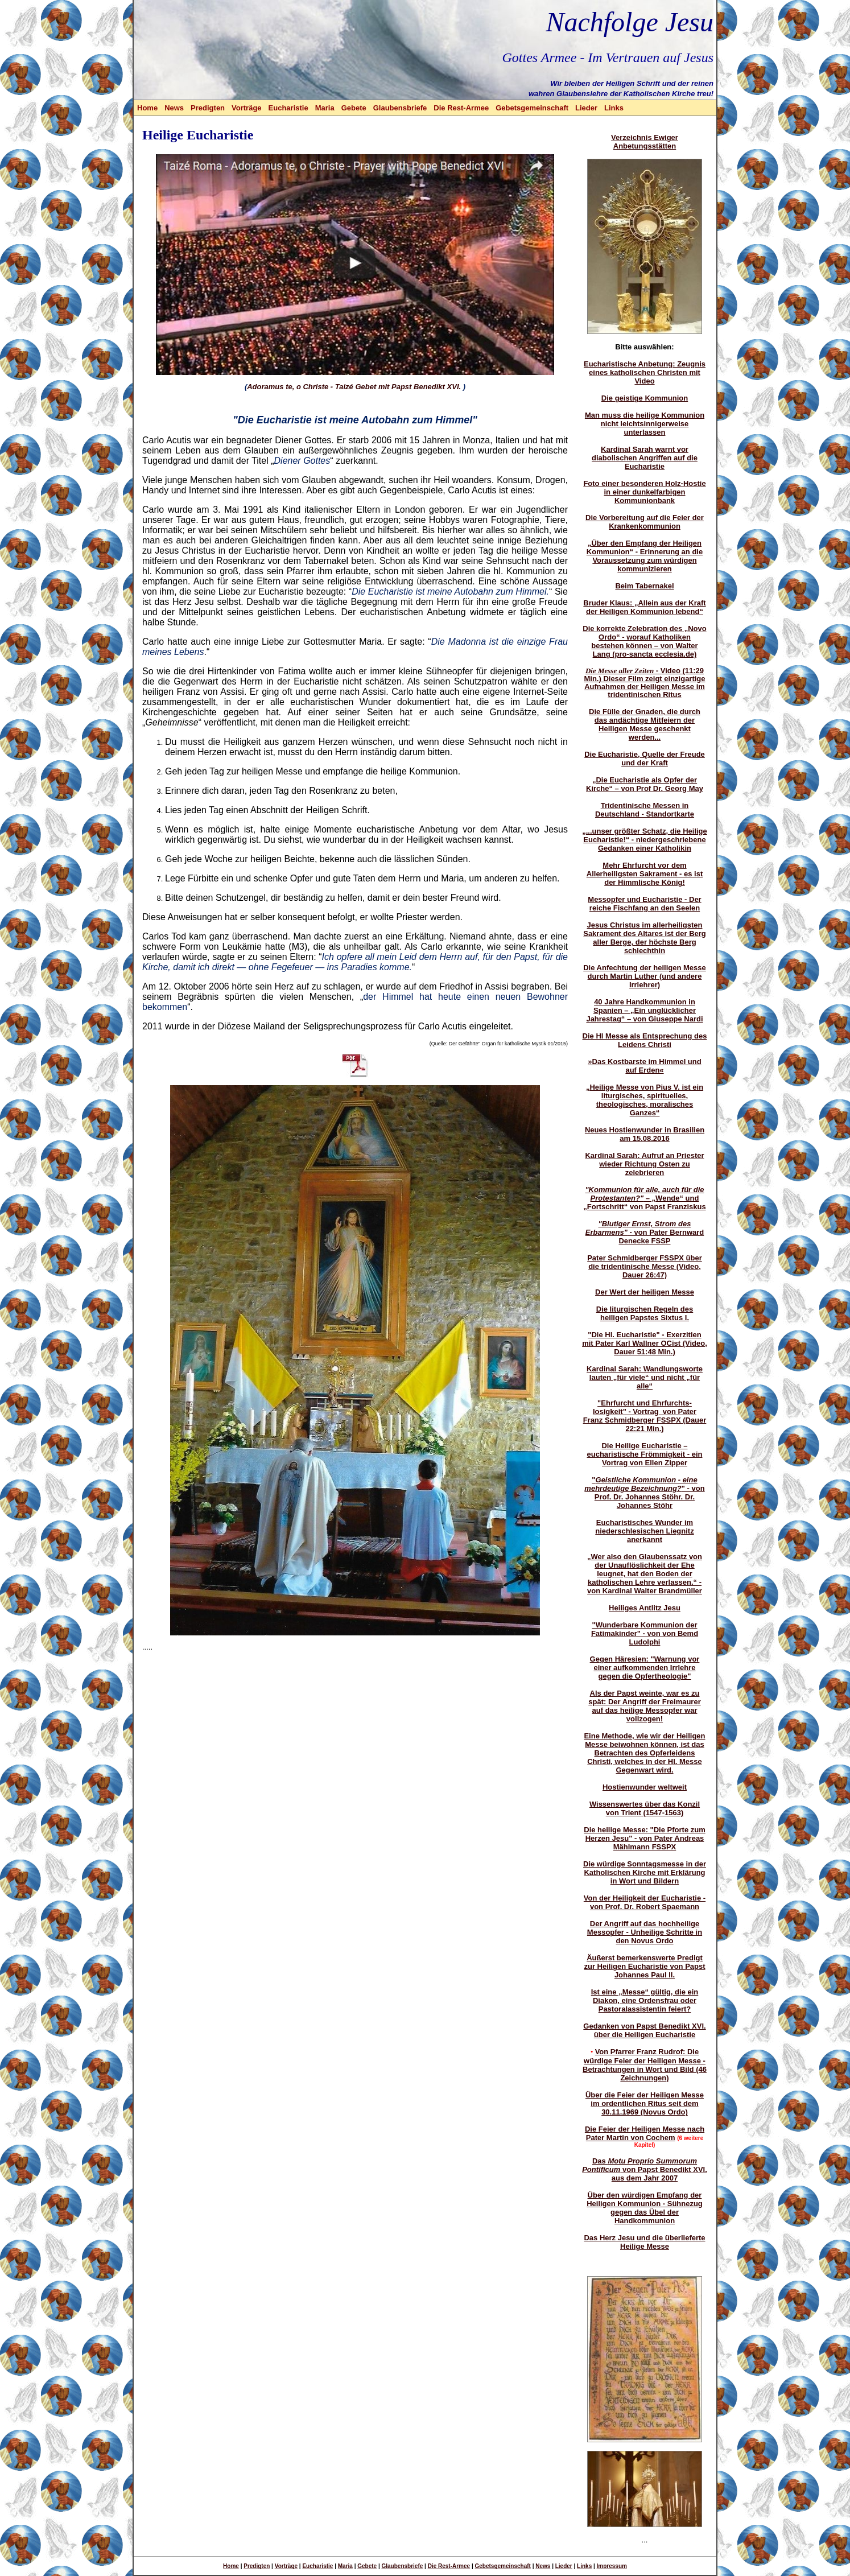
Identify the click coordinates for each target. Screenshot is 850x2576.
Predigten (208, 108)
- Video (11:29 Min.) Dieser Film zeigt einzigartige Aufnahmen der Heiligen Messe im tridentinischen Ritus (644, 682)
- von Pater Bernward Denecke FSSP (644, 1232)
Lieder (586, 108)
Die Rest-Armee (461, 108)
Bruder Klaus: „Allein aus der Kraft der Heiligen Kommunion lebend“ (644, 607)
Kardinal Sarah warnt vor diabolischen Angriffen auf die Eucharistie (645, 458)
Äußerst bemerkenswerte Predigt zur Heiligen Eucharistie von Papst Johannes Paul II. (644, 1966)
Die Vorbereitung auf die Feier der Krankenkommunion (644, 521)
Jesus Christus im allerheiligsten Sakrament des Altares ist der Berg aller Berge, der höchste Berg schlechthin (644, 938)
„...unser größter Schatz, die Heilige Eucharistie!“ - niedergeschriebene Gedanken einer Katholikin (644, 839)
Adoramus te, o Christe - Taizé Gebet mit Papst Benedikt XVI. (354, 386)
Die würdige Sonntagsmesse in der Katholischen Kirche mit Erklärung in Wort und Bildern (644, 1872)
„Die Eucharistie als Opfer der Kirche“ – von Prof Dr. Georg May (644, 784)
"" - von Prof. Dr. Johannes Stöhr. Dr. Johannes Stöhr (644, 1492)
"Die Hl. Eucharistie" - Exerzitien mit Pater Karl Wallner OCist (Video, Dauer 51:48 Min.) (644, 1343)
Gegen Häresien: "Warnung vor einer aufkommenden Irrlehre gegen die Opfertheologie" (645, 1667)
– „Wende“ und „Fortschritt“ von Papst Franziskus (644, 1198)
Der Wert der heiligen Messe (644, 1292)
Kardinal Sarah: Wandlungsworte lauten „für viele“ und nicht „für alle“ (645, 1377)
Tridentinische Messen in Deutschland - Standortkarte (644, 809)
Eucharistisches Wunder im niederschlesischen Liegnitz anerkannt (644, 1531)
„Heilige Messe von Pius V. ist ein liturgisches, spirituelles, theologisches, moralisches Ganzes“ (644, 1100)
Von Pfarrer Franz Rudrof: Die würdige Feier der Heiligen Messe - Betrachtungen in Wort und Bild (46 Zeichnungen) (645, 2064)
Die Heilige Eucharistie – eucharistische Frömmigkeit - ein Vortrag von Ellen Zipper (644, 1454)
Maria (325, 108)
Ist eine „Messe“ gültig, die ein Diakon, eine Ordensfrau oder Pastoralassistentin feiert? (645, 2000)
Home (147, 108)
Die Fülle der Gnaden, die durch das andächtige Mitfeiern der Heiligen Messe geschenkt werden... (644, 724)
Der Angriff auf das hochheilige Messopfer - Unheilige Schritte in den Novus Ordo (644, 1932)
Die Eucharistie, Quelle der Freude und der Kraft (644, 758)
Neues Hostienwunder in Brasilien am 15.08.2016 (644, 1134)
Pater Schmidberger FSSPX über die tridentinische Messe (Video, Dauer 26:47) (644, 1266)
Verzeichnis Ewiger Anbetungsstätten (644, 141)
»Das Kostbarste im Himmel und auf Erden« (644, 1065)
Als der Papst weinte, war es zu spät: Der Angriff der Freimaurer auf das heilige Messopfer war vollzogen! (644, 1706)
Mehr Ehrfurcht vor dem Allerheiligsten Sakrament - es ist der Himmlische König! (645, 874)
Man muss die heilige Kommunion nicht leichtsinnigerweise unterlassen (644, 423)
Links (614, 108)
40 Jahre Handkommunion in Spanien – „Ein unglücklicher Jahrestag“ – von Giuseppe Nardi (644, 1010)
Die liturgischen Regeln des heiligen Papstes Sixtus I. (645, 1313)
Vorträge (247, 108)
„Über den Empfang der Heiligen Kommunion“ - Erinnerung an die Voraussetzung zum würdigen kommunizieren (645, 556)
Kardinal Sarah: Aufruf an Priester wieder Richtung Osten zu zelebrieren (644, 1164)
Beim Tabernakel (644, 586)
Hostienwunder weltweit (645, 1787)
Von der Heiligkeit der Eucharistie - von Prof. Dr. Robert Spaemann (644, 1902)
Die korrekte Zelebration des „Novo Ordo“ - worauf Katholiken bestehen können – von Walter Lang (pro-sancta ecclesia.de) (644, 641)
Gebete (353, 108)
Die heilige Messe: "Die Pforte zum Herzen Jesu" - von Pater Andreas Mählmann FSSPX (644, 1838)
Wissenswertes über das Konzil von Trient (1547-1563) (644, 1808)
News (174, 108)
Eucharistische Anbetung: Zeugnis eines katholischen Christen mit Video (644, 372)
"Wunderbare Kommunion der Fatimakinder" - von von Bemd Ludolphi (644, 1633)
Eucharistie (288, 108)
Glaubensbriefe (400, 108)
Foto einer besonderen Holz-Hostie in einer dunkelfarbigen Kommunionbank (644, 492)
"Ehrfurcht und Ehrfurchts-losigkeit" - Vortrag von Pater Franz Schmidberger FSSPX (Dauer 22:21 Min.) (645, 1416)
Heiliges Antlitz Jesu (644, 1608)
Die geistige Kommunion (644, 398)
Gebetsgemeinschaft (532, 108)
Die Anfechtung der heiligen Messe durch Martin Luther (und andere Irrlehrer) (644, 976)
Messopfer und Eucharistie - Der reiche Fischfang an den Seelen (644, 903)
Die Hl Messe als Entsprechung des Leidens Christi (645, 1040)
